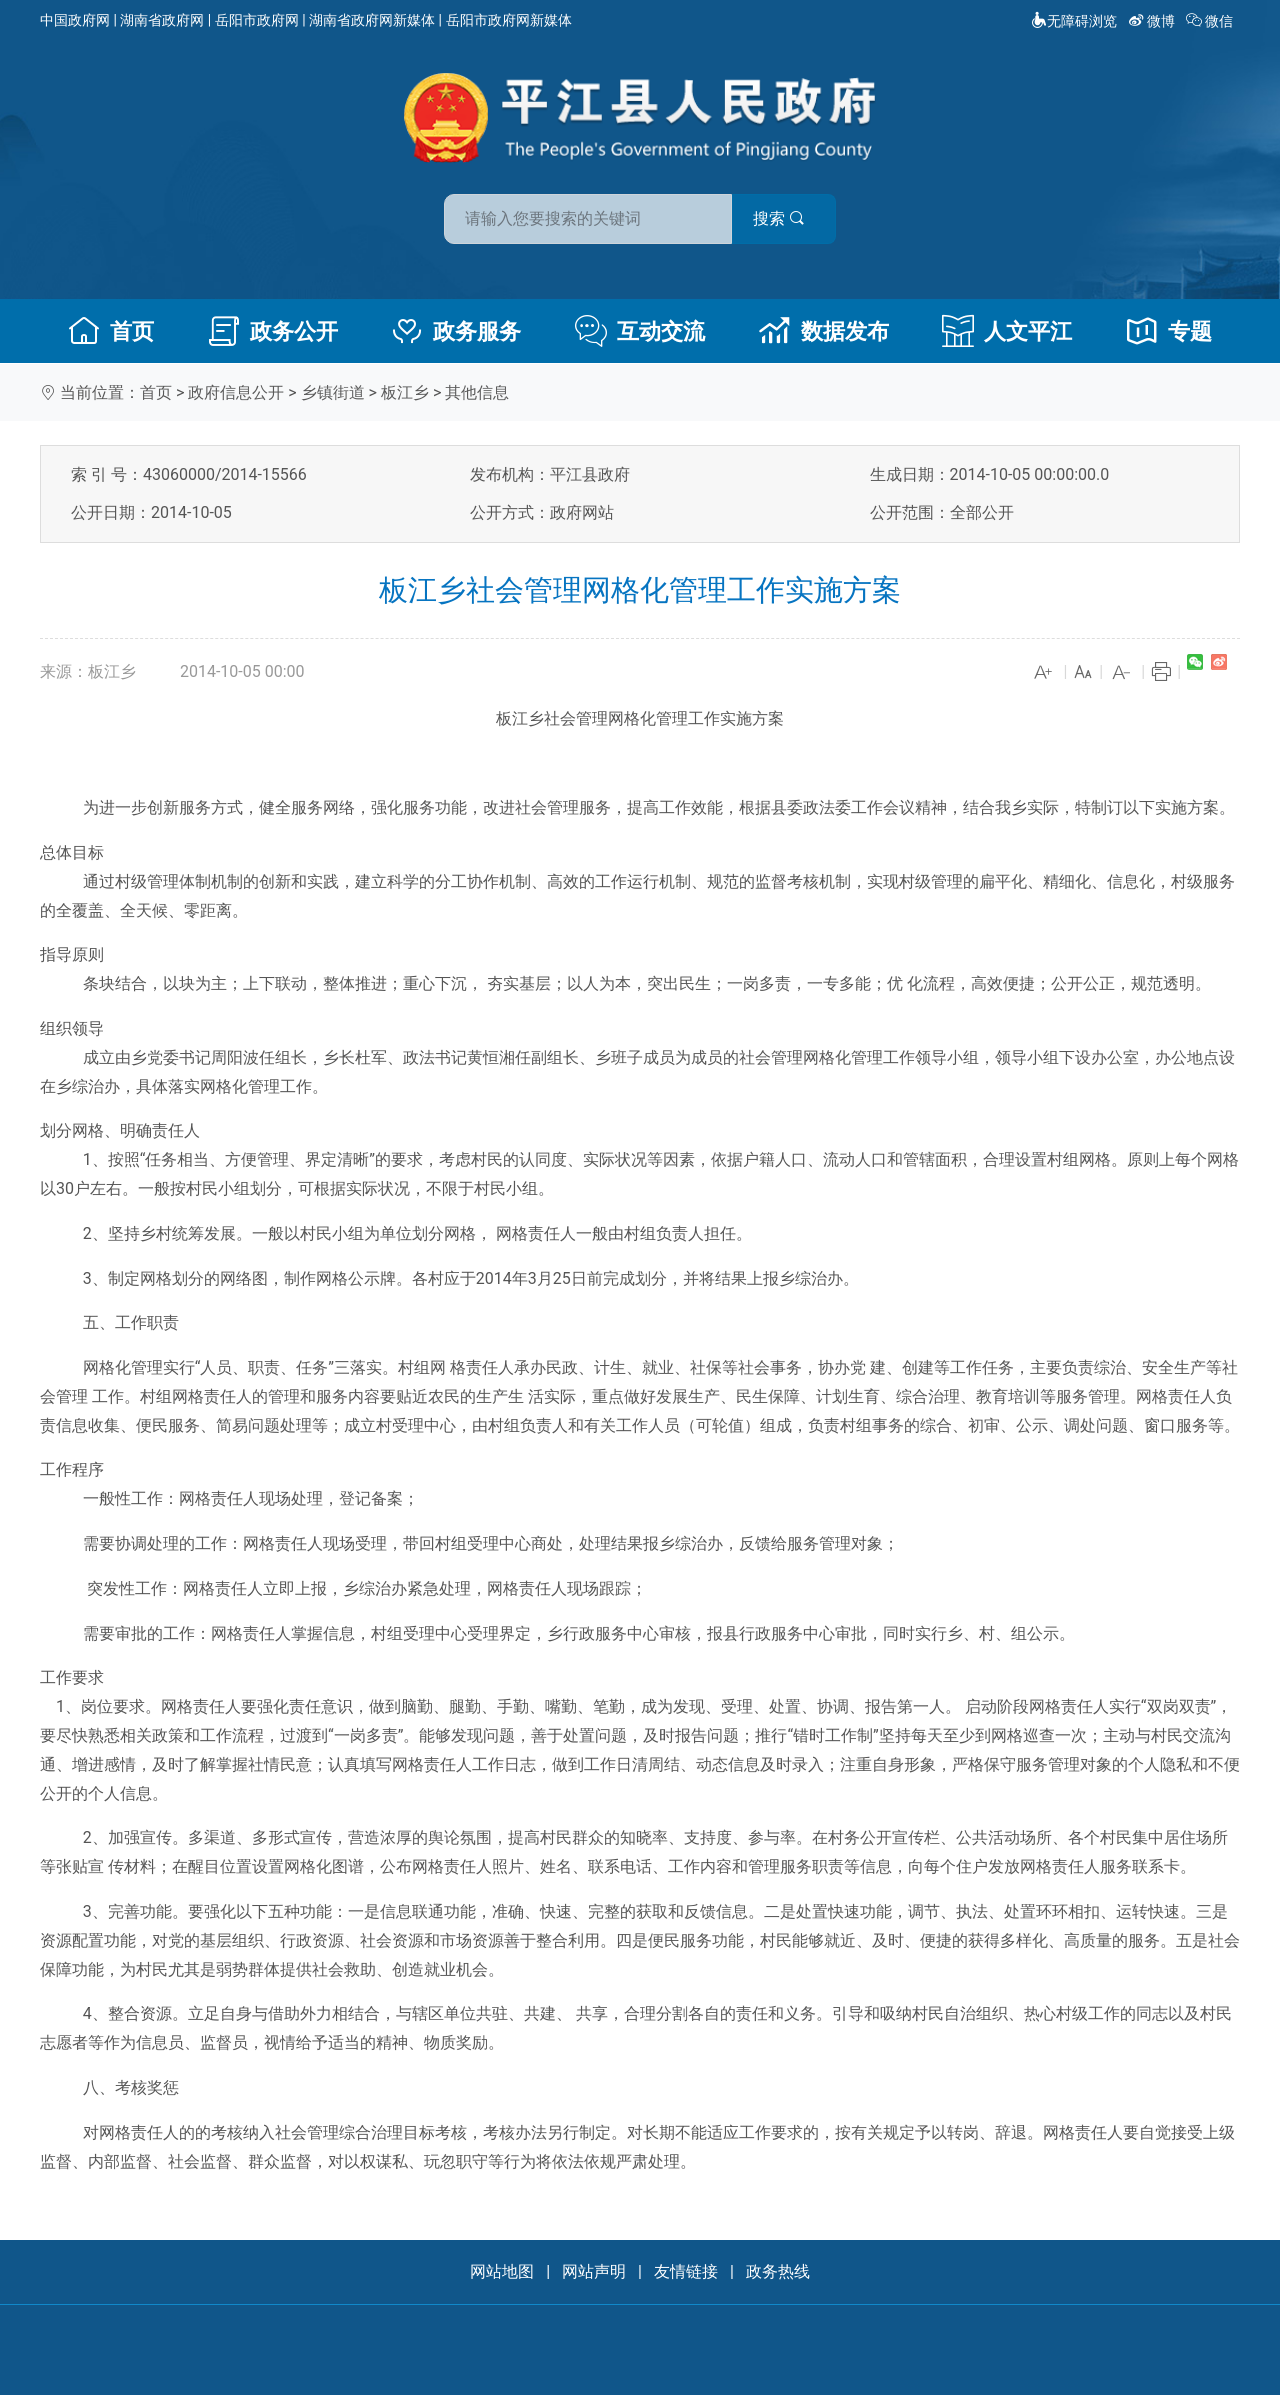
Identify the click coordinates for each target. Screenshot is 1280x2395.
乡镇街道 (333, 392)
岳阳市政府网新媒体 (509, 20)
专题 (1169, 331)
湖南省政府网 (162, 20)
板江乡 (405, 392)
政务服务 (456, 331)
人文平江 (1007, 331)
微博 (1153, 21)
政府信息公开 (236, 392)
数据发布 (824, 331)
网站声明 (594, 2271)
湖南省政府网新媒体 (372, 20)
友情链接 (686, 2271)
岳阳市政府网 (257, 20)
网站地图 (502, 2271)
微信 (1211, 21)
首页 (111, 331)
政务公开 (273, 331)
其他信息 (477, 392)
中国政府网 (75, 20)
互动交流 (640, 331)
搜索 (783, 218)
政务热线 (778, 2271)
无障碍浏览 (1074, 21)
